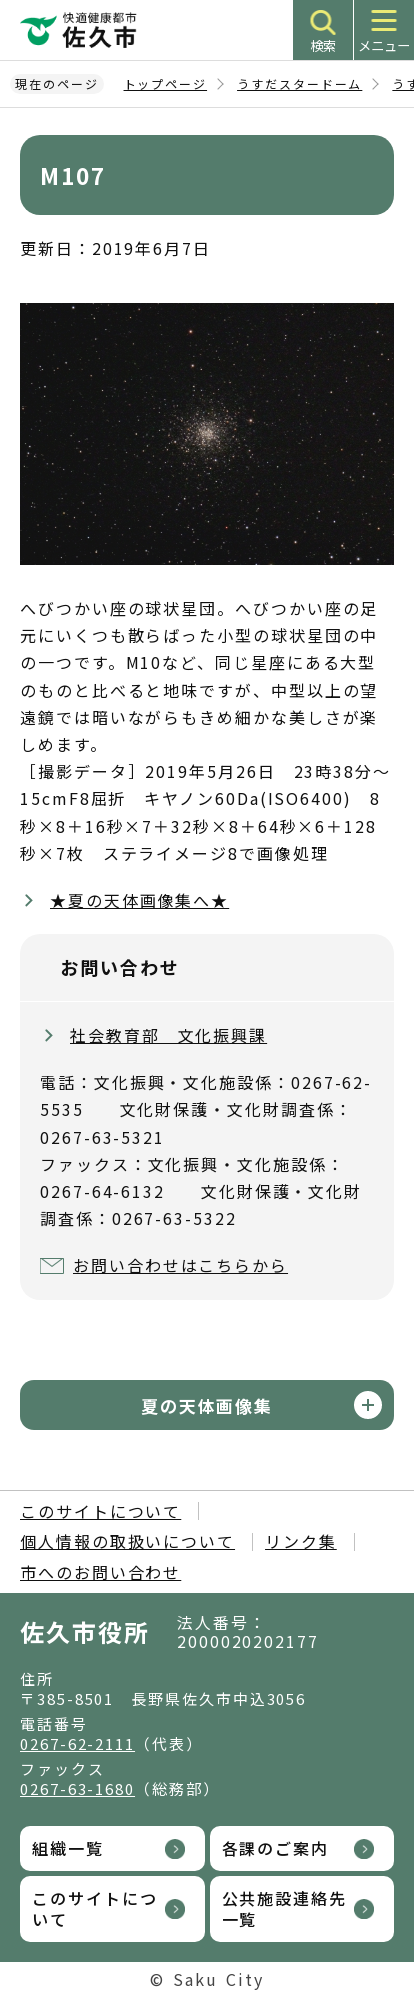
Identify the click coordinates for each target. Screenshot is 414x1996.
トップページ (166, 83)
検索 (323, 45)
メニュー (384, 45)
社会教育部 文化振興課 (168, 1035)
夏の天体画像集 (207, 1405)
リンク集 (301, 1541)
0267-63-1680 (77, 1788)
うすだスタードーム (299, 83)
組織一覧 (68, 1848)
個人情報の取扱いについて (127, 1541)
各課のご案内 (276, 1848)
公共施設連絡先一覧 (284, 1908)
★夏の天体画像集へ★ (139, 900)
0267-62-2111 (77, 1743)
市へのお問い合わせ (100, 1572)
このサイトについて (100, 1511)
